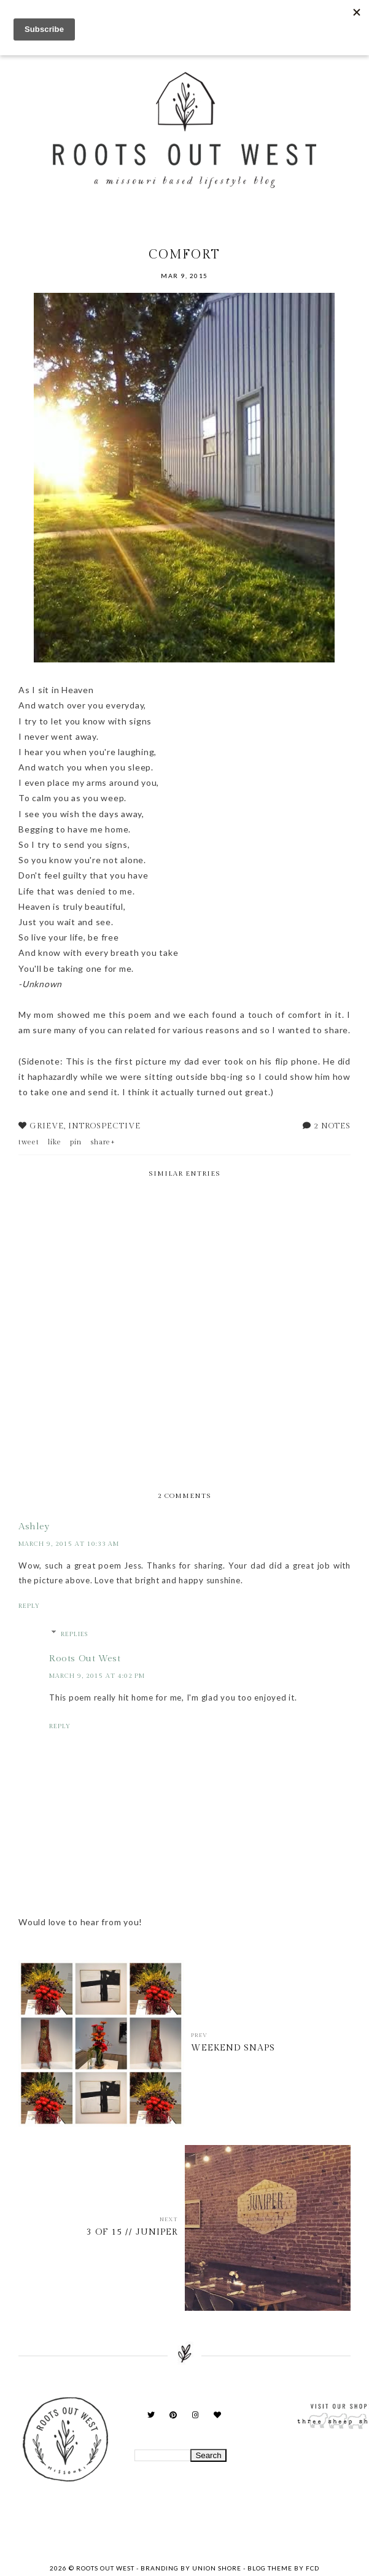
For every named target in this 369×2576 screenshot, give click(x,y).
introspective (104, 1126)
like (54, 1142)
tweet (28, 1142)
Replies (74, 1634)
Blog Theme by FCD (283, 2568)
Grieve (46, 1126)
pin (76, 1142)
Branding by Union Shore (191, 2568)
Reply (29, 1606)
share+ (102, 1142)
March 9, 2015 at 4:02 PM (97, 1676)
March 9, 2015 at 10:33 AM (68, 1544)
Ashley (34, 1526)
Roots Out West (84, 1658)
